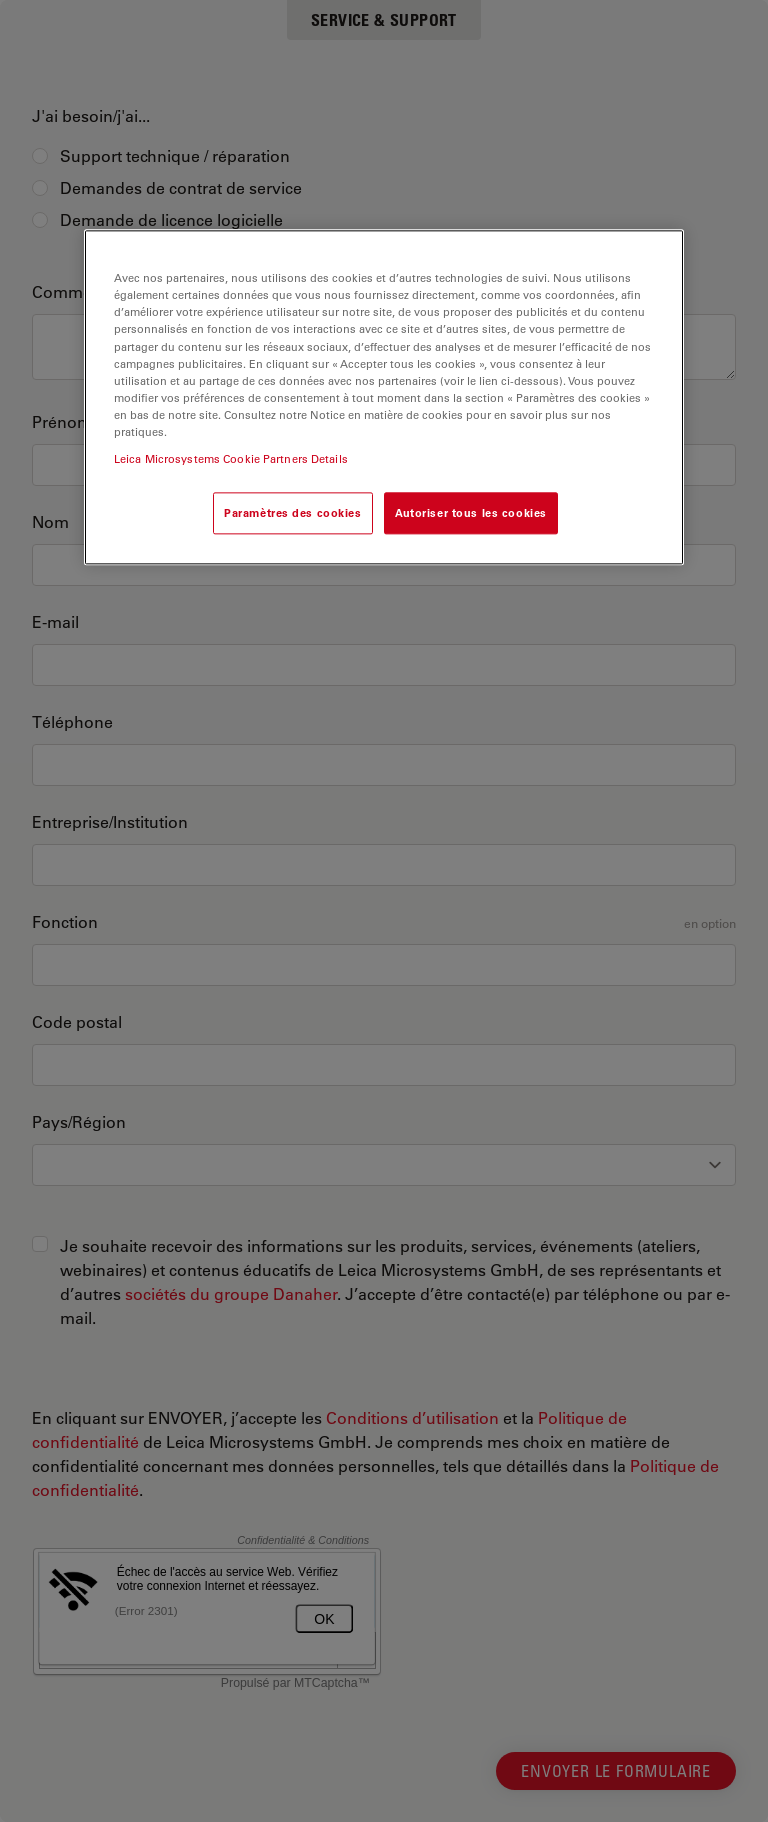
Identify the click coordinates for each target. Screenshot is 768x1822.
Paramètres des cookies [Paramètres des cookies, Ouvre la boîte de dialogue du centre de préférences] (293, 512)
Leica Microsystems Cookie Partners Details (231, 458)
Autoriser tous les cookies (471, 512)
